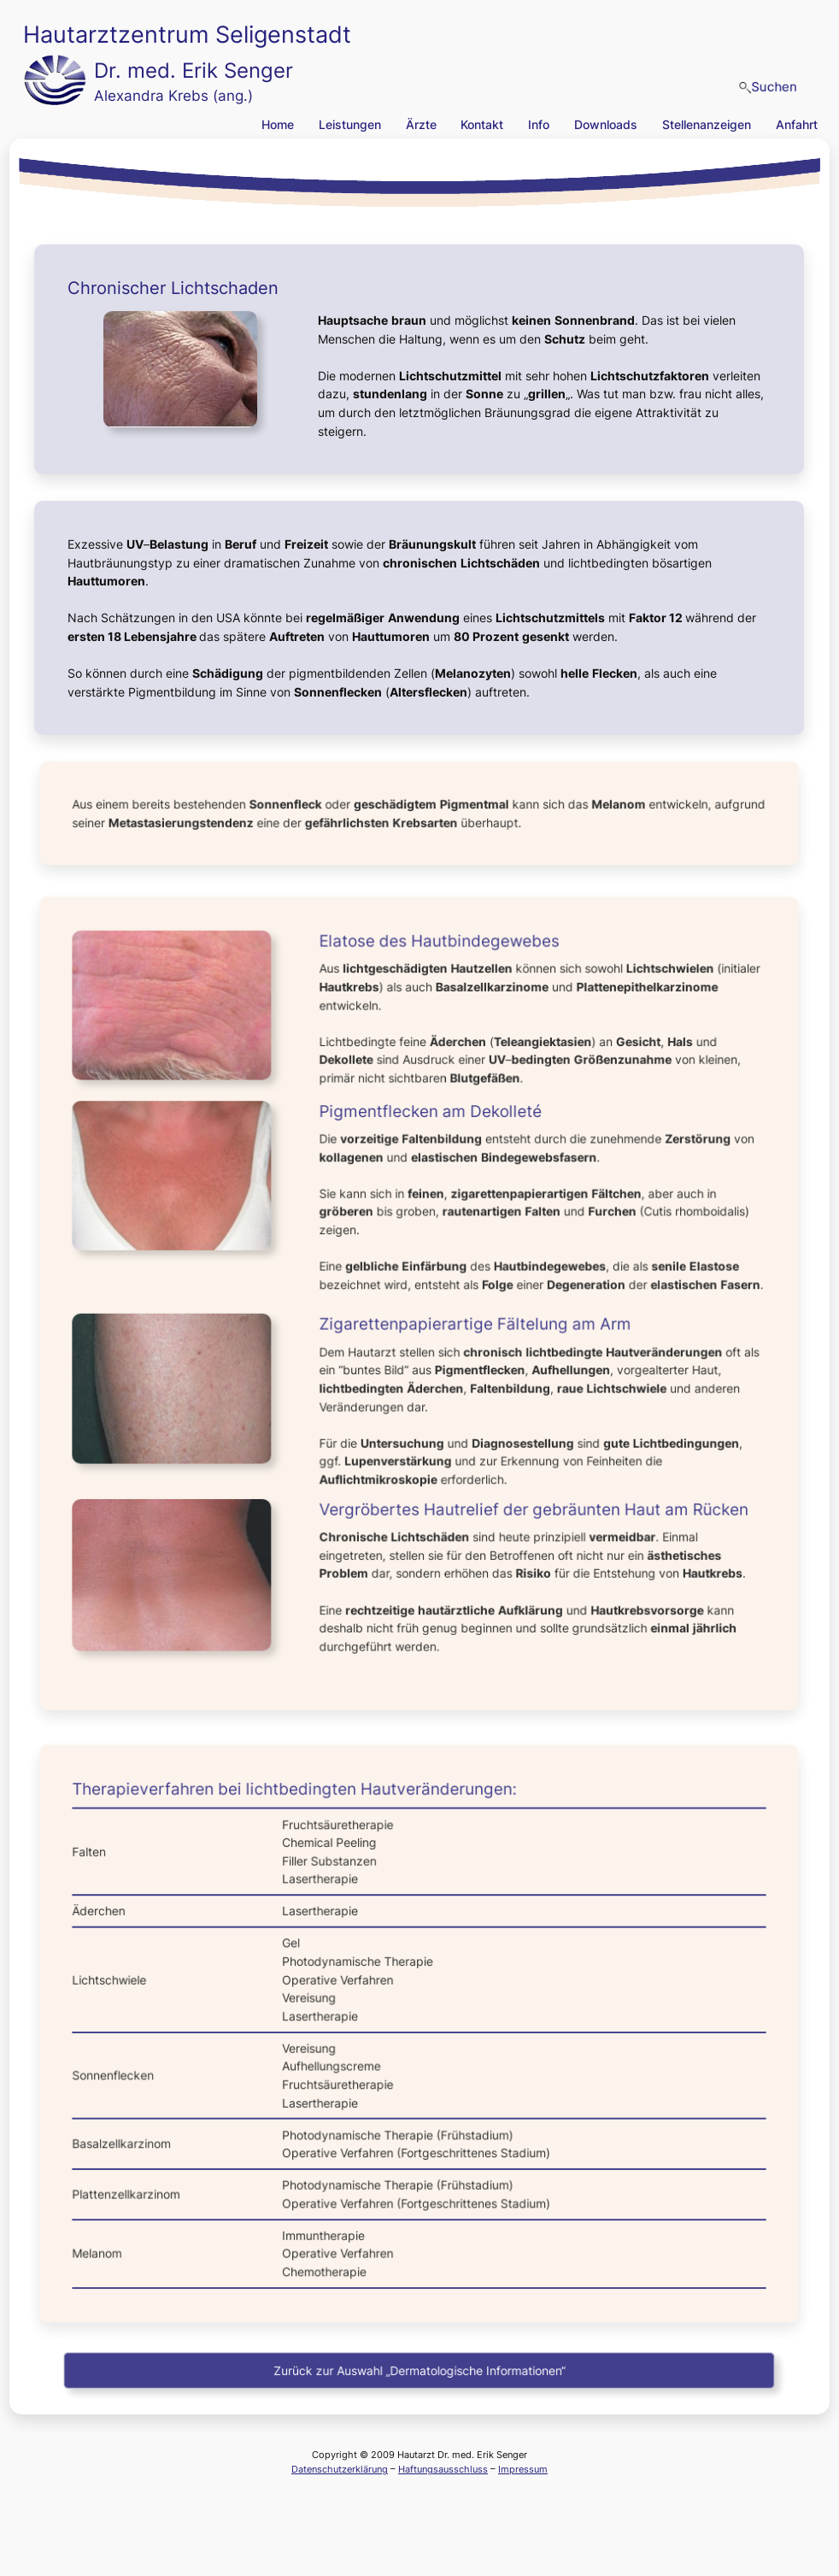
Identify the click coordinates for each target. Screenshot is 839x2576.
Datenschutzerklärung (339, 2469)
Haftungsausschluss (443, 2469)
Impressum (523, 2469)
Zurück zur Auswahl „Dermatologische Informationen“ (419, 2370)
